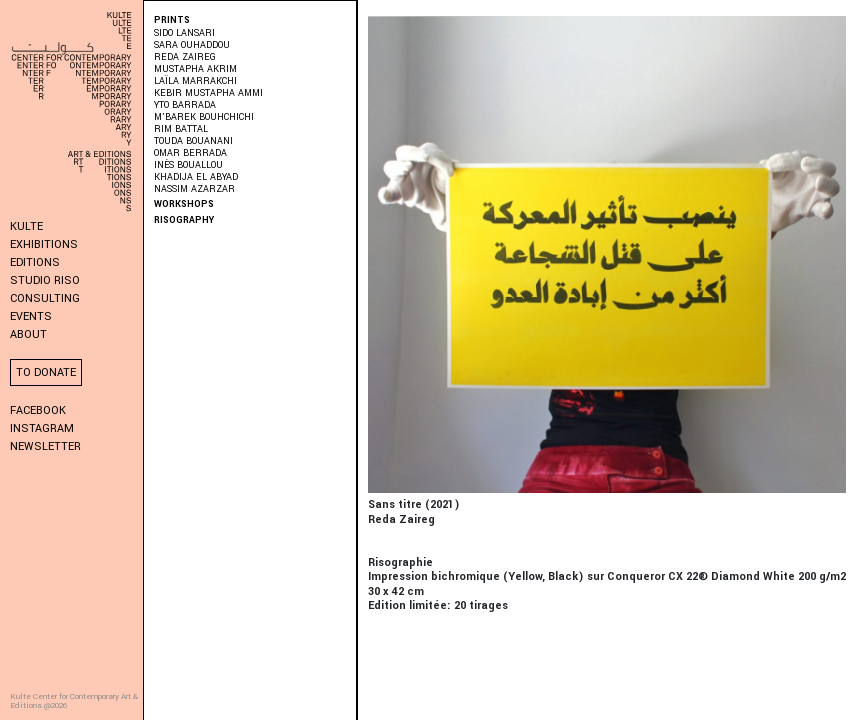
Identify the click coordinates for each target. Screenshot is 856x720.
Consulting (45, 298)
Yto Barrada (185, 105)
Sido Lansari (184, 33)
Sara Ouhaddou (192, 45)
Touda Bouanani (193, 141)
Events (31, 316)
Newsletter (45, 446)
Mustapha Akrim (195, 69)
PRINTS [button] (172, 20)
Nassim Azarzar (194, 189)
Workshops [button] (184, 204)
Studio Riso (45, 280)
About (28, 334)
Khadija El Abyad (196, 177)
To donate (46, 372)
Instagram (42, 428)
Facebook (38, 410)
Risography (184, 220)
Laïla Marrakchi (195, 81)
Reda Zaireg (185, 57)
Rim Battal (181, 129)
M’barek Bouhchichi (204, 117)
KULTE (26, 226)
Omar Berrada (190, 153)
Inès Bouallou (188, 165)
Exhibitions (44, 244)
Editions (35, 262)
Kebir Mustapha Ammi (208, 93)
